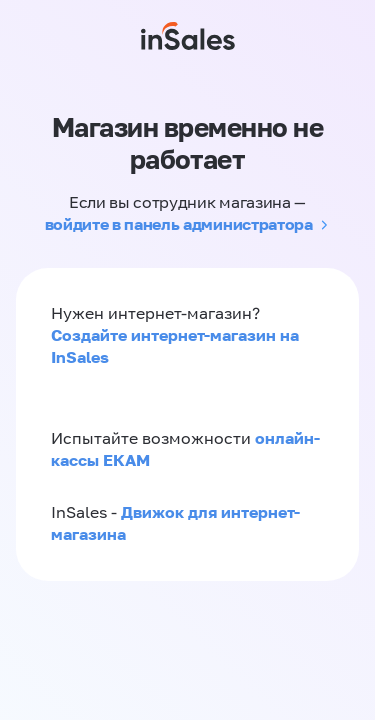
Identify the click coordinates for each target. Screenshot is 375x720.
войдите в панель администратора (179, 224)
